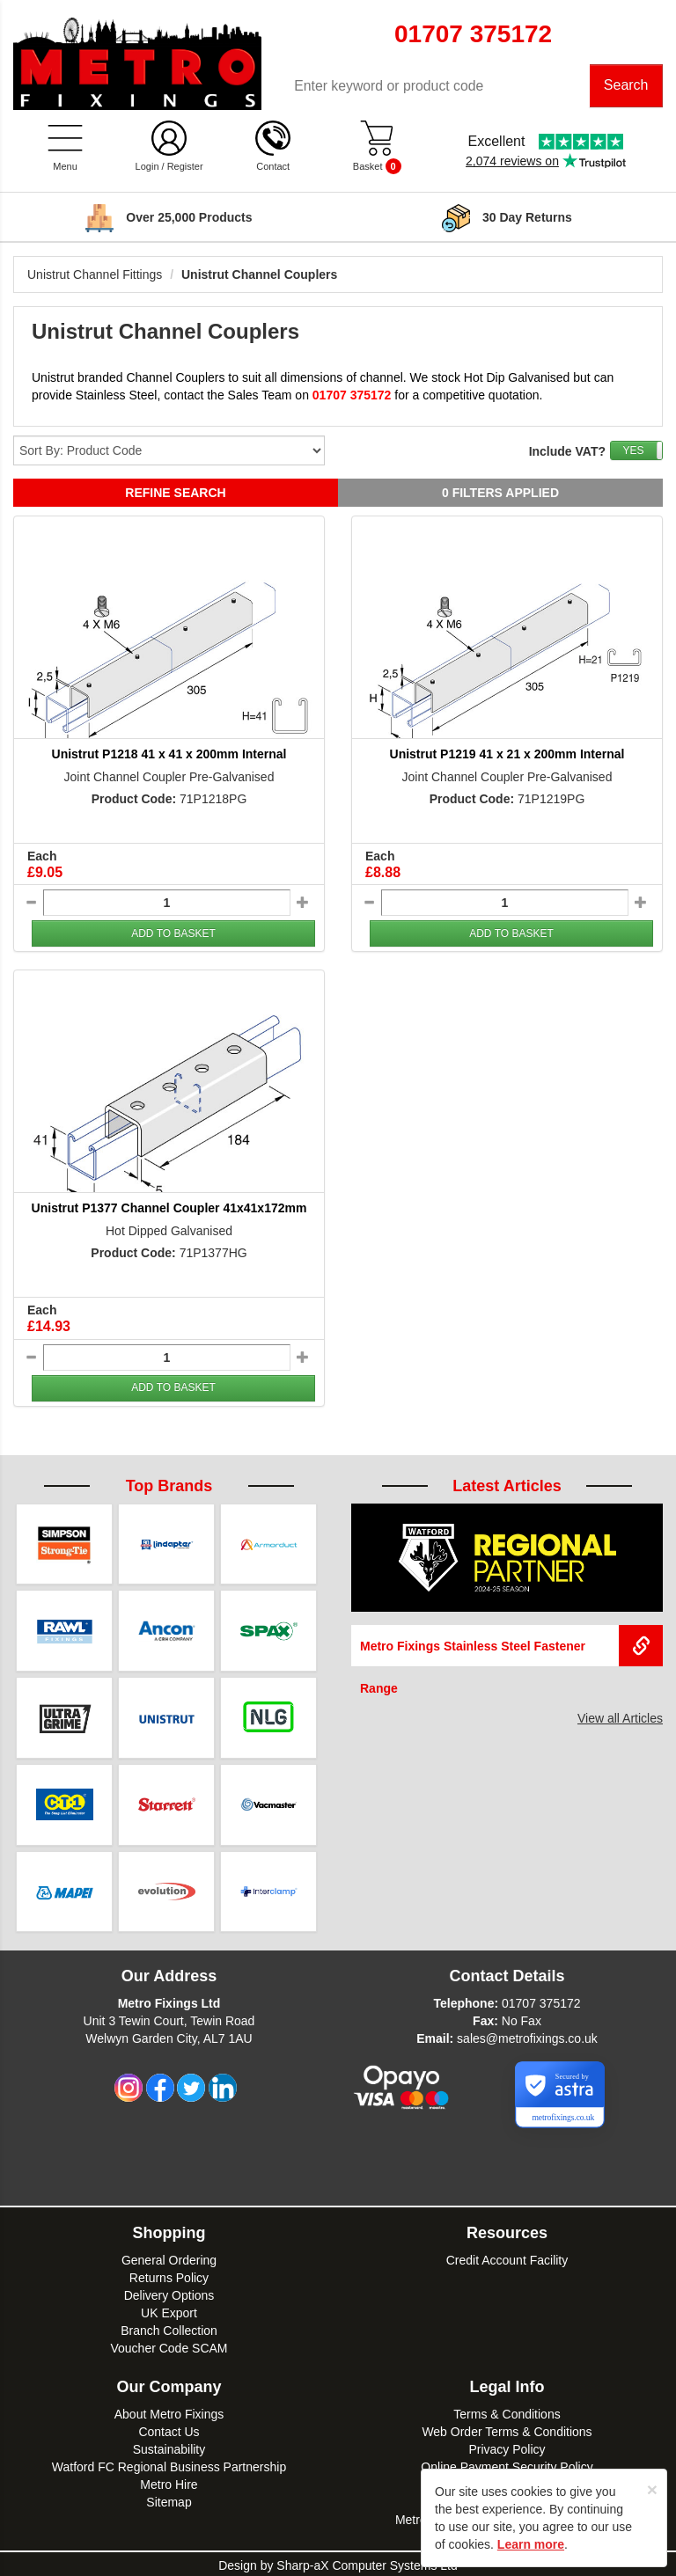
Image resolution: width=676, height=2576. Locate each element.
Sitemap (168, 2499)
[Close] (652, 2489)
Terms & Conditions (506, 2411)
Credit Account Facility (507, 2257)
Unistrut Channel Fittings (94, 275)
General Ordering (169, 2257)
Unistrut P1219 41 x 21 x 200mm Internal (507, 755)
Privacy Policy (506, 2447)
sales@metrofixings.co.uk (527, 2036)
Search (626, 85)
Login (147, 167)
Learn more (530, 2544)
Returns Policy (169, 2275)
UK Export (169, 2310)
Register (185, 167)
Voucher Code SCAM (168, 2345)
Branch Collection (169, 2328)
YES (632, 451)
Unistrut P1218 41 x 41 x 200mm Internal (169, 755)
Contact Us (168, 2429)
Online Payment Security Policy (506, 2464)
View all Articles (620, 1719)
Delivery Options (169, 2293)
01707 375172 (541, 2001)
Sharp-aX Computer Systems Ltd (366, 2563)
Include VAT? (567, 452)
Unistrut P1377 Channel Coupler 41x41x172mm (169, 1209)
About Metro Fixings (169, 2411)
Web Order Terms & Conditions (507, 2429)
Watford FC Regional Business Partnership (169, 2464)
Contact (273, 167)
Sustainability (169, 2447)
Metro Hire (168, 2482)
